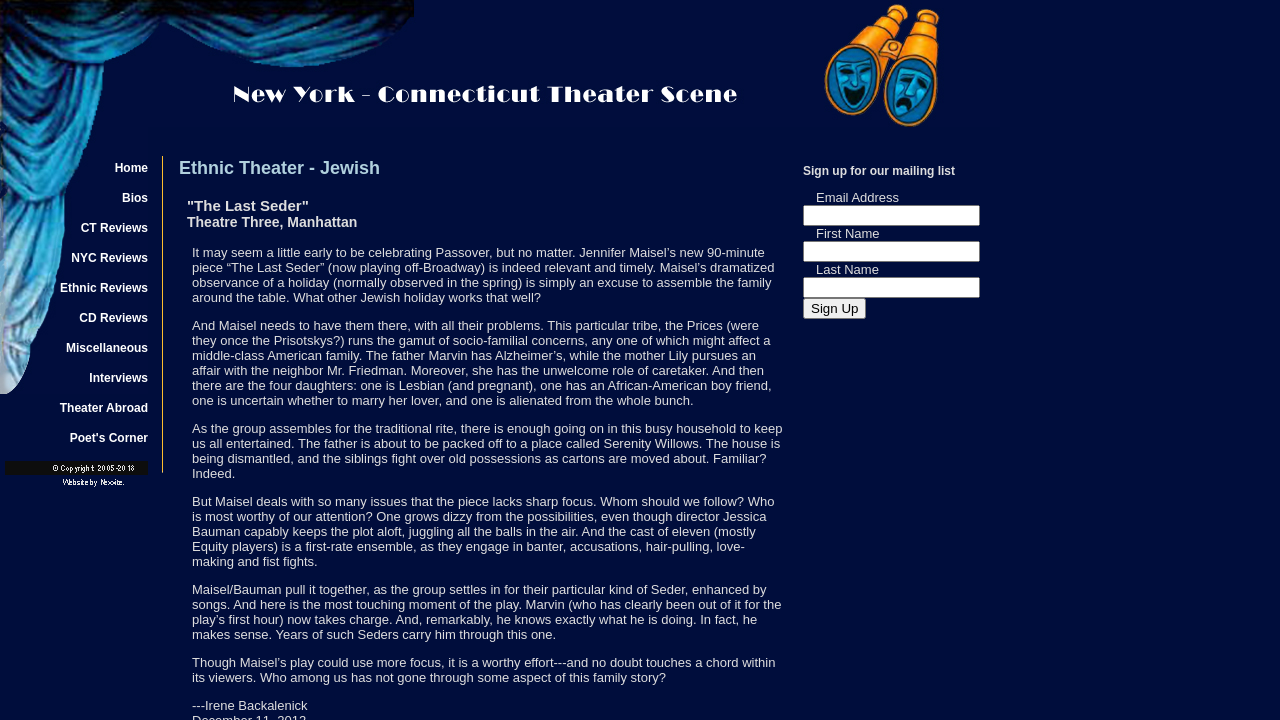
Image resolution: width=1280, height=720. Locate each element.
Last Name (847, 269)
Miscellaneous (107, 348)
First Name (848, 233)
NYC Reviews (109, 258)
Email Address (857, 197)
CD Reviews (113, 318)
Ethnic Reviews (104, 288)
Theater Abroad (104, 408)
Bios (135, 198)
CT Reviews (114, 228)
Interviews (118, 378)
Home (131, 168)
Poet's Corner (109, 438)
